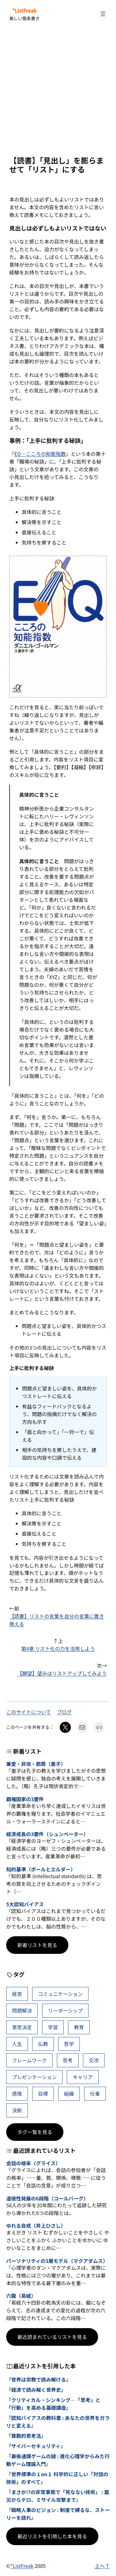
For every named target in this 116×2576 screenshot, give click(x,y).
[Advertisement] (58, 92)
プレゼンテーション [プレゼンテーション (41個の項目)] (34, 2077)
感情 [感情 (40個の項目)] (17, 2093)
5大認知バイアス (25, 1904)
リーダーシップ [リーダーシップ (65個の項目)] (65, 2010)
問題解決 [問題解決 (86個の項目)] (22, 2010)
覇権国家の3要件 (25, 1799)
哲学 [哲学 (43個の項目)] (69, 2044)
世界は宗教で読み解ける (38, 2379)
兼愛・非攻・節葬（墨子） (36, 1764)
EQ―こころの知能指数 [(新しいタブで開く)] (40, 453)
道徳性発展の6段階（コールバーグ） (47, 2198)
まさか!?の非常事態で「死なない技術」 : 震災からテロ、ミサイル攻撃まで (57, 2495)
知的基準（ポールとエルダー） (40, 1869)
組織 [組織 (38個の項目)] (69, 2093)
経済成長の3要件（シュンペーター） (47, 1834)
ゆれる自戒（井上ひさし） (36, 2226)
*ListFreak (24, 10)
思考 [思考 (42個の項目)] (68, 2060)
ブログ (64, 1712)
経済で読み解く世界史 (36, 2389)
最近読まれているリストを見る (52, 2336)
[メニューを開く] (103, 14)
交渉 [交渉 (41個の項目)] (94, 2060)
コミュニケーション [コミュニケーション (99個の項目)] (60, 1993)
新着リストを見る (37, 1945)
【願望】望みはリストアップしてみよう (62, 1673)
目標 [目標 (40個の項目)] (43, 2093)
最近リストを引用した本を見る (52, 2536)
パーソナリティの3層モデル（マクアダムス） (57, 2261)
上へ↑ (102, 2566)
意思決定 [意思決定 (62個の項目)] (22, 2027)
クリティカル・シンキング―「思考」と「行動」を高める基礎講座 (53, 2403)
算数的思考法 (26, 2435)
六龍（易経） (21, 2296)
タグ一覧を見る (34, 2132)
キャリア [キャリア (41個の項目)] (82, 2077)
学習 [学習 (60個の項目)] (53, 2027)
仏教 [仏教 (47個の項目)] (43, 2044)
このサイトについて (28, 1712)
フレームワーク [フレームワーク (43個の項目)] (29, 2060)
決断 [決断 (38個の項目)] (17, 2110)
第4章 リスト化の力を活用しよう (58, 1648)
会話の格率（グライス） (33, 2163)
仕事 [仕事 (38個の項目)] (95, 2093)
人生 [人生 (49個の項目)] (17, 2044)
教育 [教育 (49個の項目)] (79, 2027)
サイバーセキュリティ (36, 2446)
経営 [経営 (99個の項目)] (17, 1993)
